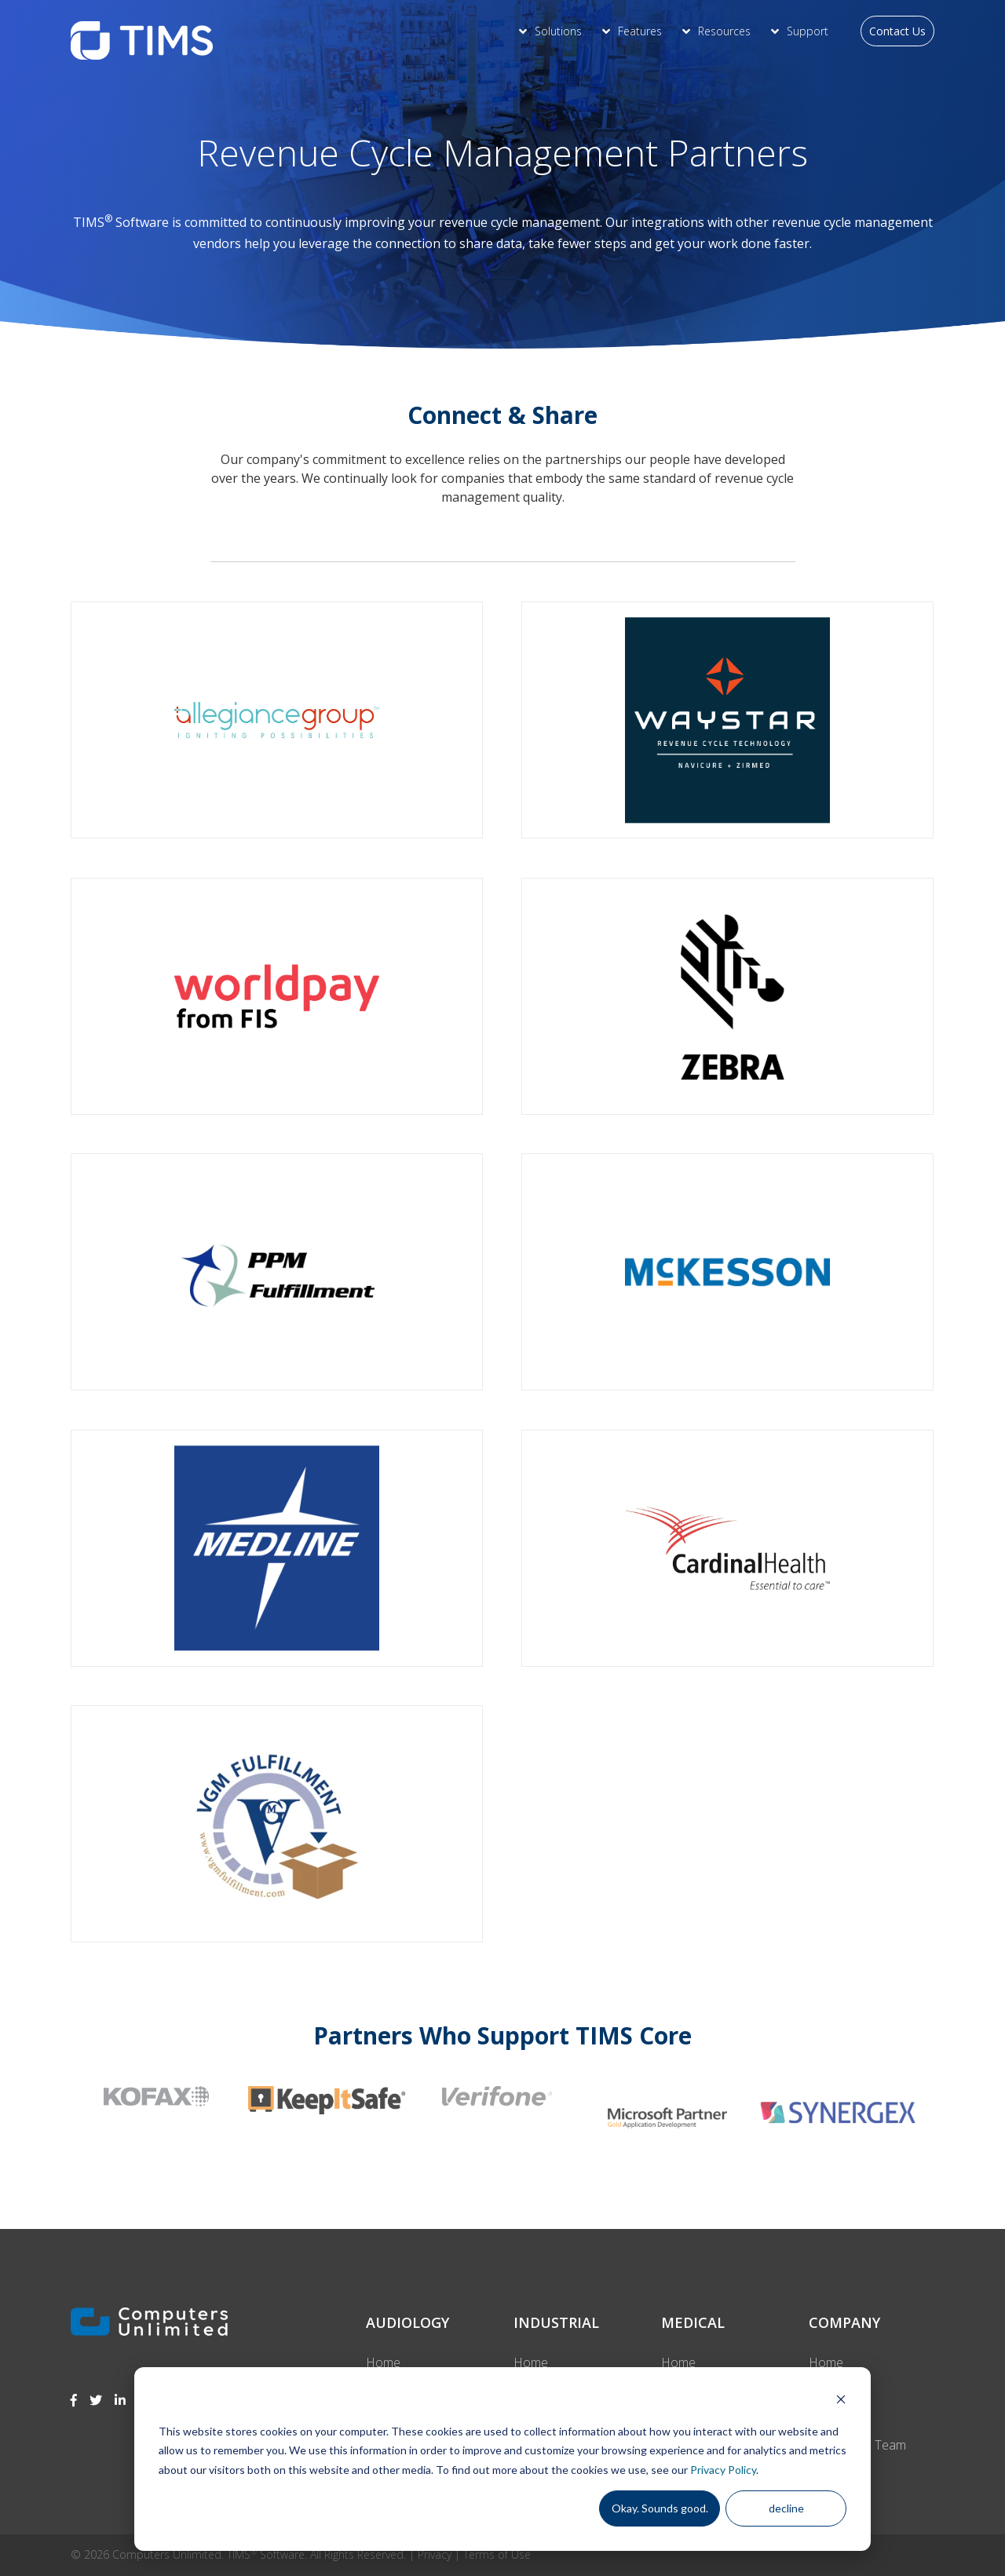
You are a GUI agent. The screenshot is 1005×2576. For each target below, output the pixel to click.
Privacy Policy (723, 2469)
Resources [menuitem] (724, 31)
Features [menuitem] (640, 31)
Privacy (434, 2554)
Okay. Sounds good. (660, 2508)
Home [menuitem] (383, 2362)
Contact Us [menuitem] (897, 31)
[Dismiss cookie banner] (840, 2401)
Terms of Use (497, 2554)
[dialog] (502, 2459)
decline (786, 2508)
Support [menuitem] (807, 31)
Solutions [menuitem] (558, 31)
